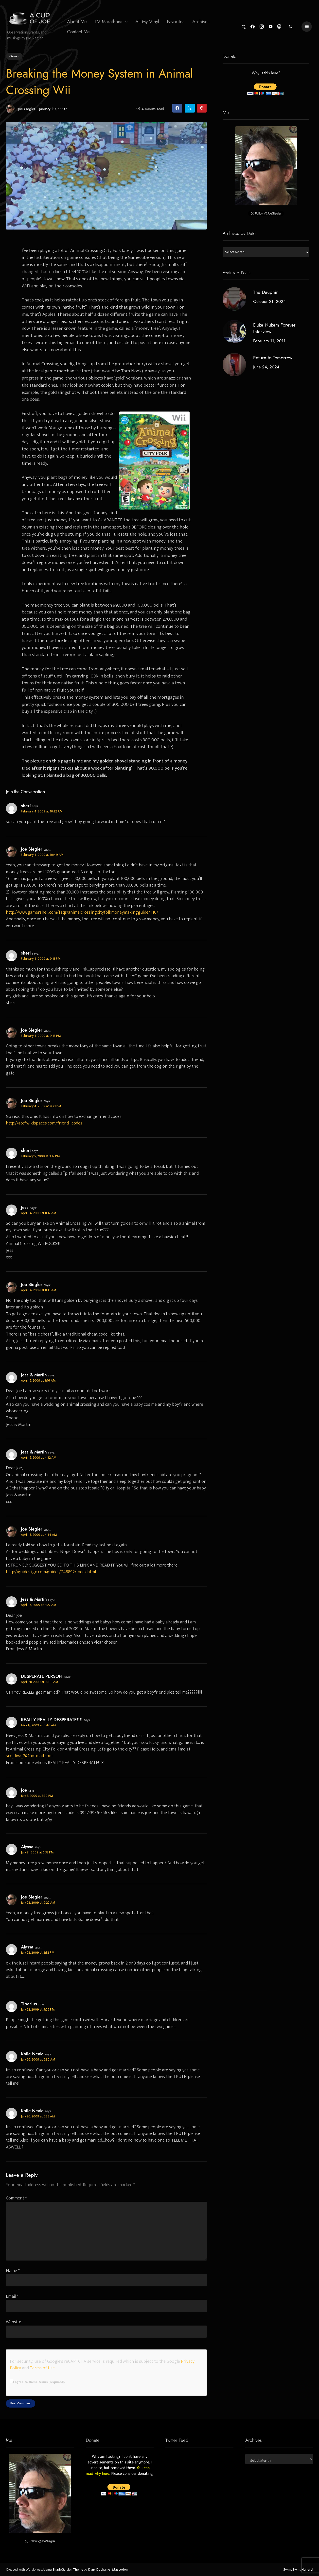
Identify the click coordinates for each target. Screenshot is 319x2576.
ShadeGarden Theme (68, 2570)
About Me (77, 21)
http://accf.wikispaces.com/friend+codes (44, 1123)
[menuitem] (77, 22)
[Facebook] (252, 27)
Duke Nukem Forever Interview (274, 328)
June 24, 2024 (266, 367)
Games (14, 56)
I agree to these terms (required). (37, 2382)
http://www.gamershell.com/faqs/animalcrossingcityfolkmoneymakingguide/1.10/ (82, 912)
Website (13, 2322)
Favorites (175, 21)
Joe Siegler (20, 108)
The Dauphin (265, 292)
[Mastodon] (279, 27)
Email (12, 2296)
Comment (16, 2198)
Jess (25, 1207)
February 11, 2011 (269, 341)
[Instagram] (261, 27)
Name (13, 2271)
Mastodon (120, 2570)
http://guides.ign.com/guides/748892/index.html (51, 1572)
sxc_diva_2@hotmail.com (29, 1756)
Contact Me (78, 31)
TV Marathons (108, 21)
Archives (201, 21)
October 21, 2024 (269, 301)
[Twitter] (243, 27)
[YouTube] (270, 27)
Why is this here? (265, 73)
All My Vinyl (147, 21)
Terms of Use (42, 2368)
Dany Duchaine (99, 2570)
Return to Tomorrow (272, 358)
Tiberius (29, 2004)
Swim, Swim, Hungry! (298, 2570)
